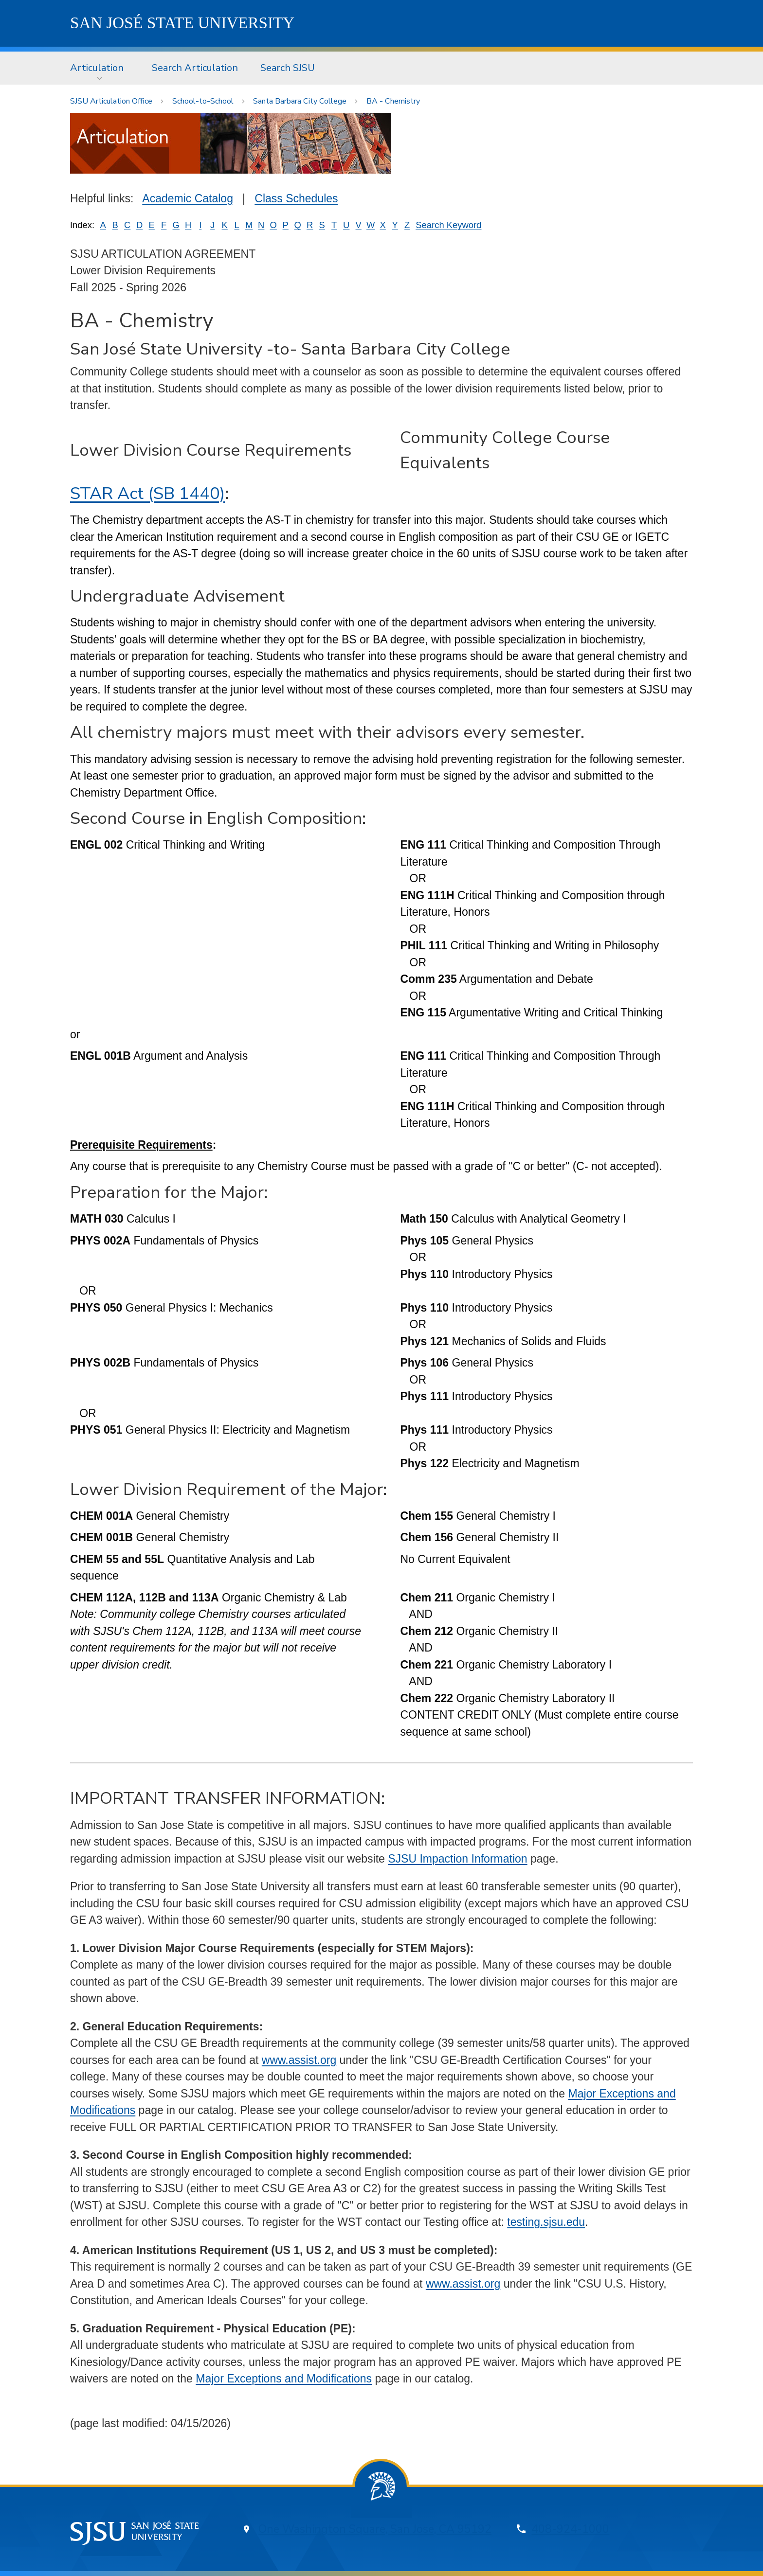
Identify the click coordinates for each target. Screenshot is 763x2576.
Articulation (97, 67)
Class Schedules (296, 198)
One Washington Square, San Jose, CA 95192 (374, 2529)
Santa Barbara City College (299, 101)
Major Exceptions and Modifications (284, 2378)
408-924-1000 (570, 2529)
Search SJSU (287, 67)
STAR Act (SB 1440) (147, 493)
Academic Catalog (187, 198)
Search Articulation (195, 67)
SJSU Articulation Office (111, 101)
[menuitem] (100, 68)
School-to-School (203, 101)
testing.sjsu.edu (546, 2222)
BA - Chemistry (393, 101)
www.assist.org (299, 2060)
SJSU (182, 23)
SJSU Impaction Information (457, 1858)
